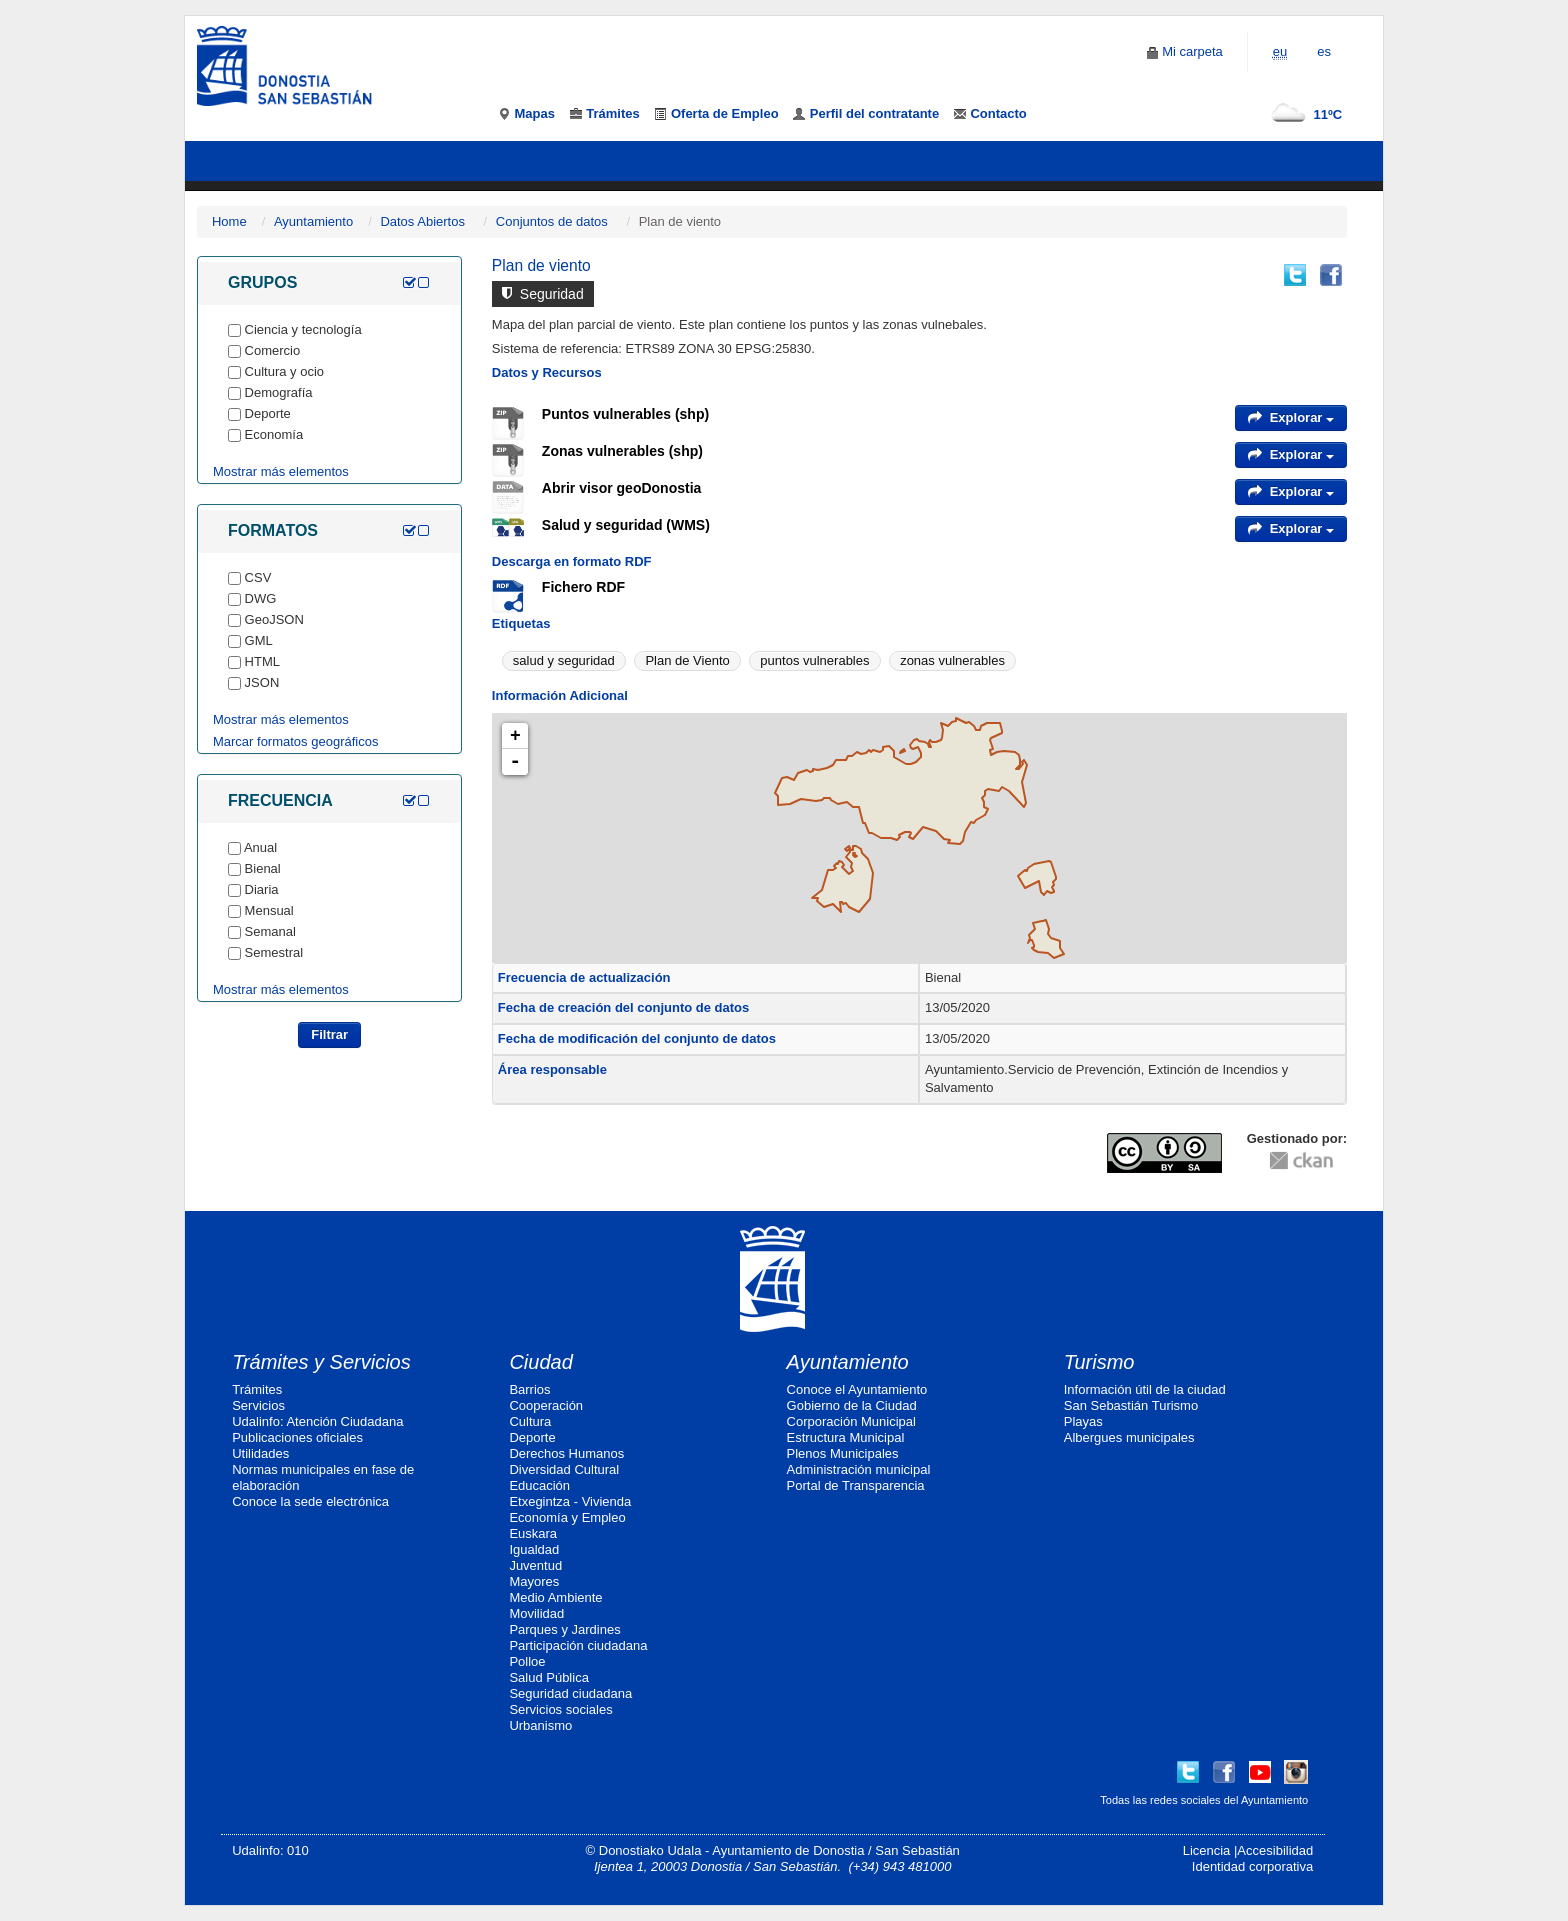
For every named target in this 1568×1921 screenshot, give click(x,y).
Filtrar (329, 1034)
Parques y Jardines (564, 1629)
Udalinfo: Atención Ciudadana (317, 1421)
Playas (1083, 1421)
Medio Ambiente (555, 1597)
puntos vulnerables (814, 660)
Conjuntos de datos (552, 221)
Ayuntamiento (313, 221)
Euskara (533, 1533)
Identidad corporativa (1252, 1866)
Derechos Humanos (566, 1453)
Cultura (530, 1421)
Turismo (1099, 1362)
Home (229, 221)
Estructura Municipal (846, 1437)
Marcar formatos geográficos (295, 741)
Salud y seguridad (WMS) (626, 525)
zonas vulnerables (952, 660)
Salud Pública (549, 1677)
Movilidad (536, 1613)
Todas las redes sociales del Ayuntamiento (1204, 1800)
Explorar (1291, 417)
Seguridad (543, 294)
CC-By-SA (1167, 1153)
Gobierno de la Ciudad (852, 1405)
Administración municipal (859, 1469)
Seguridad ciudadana (570, 1693)
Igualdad (534, 1549)
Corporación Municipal (851, 1421)
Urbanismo (540, 1725)
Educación (539, 1485)
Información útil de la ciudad (1145, 1389)
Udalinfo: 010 (270, 1850)
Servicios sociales (560, 1709)
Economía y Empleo (567, 1517)
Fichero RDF (583, 587)
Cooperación (546, 1405)
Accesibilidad (1275, 1850)
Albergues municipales (1129, 1437)
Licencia (1207, 1850)
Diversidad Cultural (564, 1469)
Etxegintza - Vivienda (570, 1501)
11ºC (1302, 114)
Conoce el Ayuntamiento (857, 1389)
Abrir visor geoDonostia (621, 488)
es (1324, 51)
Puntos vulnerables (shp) (625, 414)
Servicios (258, 1405)
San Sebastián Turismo (1131, 1405)
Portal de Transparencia (856, 1485)
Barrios (529, 1389)
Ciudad (540, 1362)
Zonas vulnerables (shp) (622, 451)
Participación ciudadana (578, 1645)
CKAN (1301, 1159)
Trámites (257, 1389)
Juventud (535, 1565)
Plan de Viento (687, 660)
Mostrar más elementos (281, 471)
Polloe (527, 1661)
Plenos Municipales (843, 1453)
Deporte (532, 1437)
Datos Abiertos (422, 221)
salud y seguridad (564, 660)
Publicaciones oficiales (297, 1437)
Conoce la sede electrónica (310, 1501)
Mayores (534, 1581)
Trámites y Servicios (321, 1362)
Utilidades (260, 1453)
